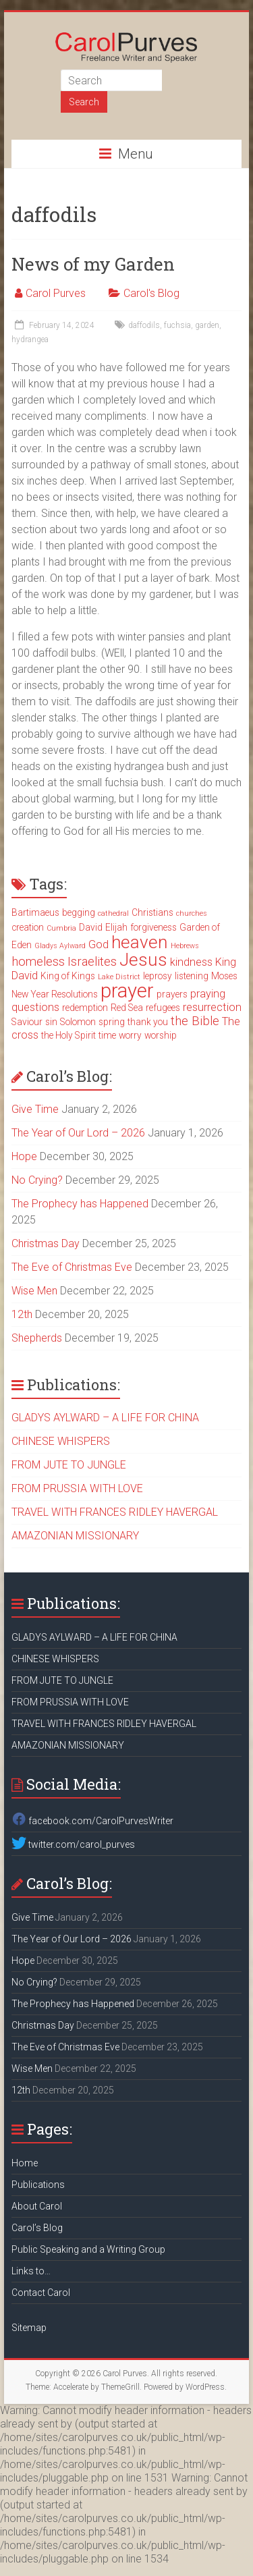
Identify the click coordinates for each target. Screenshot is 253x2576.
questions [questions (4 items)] (35, 1007)
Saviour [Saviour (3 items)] (27, 1021)
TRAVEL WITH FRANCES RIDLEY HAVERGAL (114, 1512)
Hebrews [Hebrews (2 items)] (185, 945)
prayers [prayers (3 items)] (172, 994)
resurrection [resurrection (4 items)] (212, 1007)
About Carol (36, 2206)
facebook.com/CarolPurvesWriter (92, 1820)
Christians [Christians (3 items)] (152, 912)
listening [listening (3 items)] (191, 975)
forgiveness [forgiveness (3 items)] (153, 927)
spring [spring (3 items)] (112, 1021)
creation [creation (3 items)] (27, 927)
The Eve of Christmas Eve (71, 1267)
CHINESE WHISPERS (60, 1441)
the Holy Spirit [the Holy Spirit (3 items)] (68, 1035)
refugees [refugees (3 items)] (163, 1007)
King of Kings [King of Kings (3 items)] (67, 975)
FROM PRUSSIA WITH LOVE (77, 1488)
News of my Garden (93, 263)
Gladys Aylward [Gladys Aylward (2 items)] (60, 945)
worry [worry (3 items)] (130, 1035)
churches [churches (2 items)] (191, 913)
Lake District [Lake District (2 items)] (119, 976)
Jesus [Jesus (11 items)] (143, 960)
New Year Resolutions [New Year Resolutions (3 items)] (54, 994)
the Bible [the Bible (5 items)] (195, 1021)
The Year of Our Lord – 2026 (78, 1132)
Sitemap (29, 2327)
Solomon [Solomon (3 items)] (78, 1021)
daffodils (144, 325)
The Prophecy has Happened (79, 1203)
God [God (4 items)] (98, 944)
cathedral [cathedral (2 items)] (113, 913)
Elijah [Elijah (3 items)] (116, 927)
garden (207, 325)
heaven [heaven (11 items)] (139, 942)
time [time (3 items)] (107, 1035)
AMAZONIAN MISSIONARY (75, 1535)
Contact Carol (40, 2292)
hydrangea (30, 339)
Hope (24, 1156)
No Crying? (37, 1180)
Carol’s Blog (37, 2227)
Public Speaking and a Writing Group (88, 2249)
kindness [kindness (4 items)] (191, 962)
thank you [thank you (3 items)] (148, 1021)
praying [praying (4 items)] (207, 993)
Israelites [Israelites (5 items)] (92, 961)
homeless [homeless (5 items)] (38, 961)
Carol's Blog (151, 293)
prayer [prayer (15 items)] (127, 990)
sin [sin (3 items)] (51, 1021)
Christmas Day (45, 1243)
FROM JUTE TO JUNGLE (68, 1464)
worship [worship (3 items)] (160, 1035)
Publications (38, 2184)
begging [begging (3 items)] (78, 912)
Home (24, 2163)
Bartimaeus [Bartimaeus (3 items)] (35, 912)
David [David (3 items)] (91, 927)
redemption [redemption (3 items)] (85, 1007)
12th (21, 1314)
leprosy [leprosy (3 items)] (157, 975)
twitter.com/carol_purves (73, 1844)
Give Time (35, 1109)
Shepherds (36, 1338)
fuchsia (177, 325)
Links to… (31, 2271)
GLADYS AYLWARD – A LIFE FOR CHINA (105, 1417)
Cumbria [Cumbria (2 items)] (61, 928)
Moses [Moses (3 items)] (224, 975)
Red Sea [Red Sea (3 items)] (127, 1007)
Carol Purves (56, 293)
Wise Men (34, 1290)
